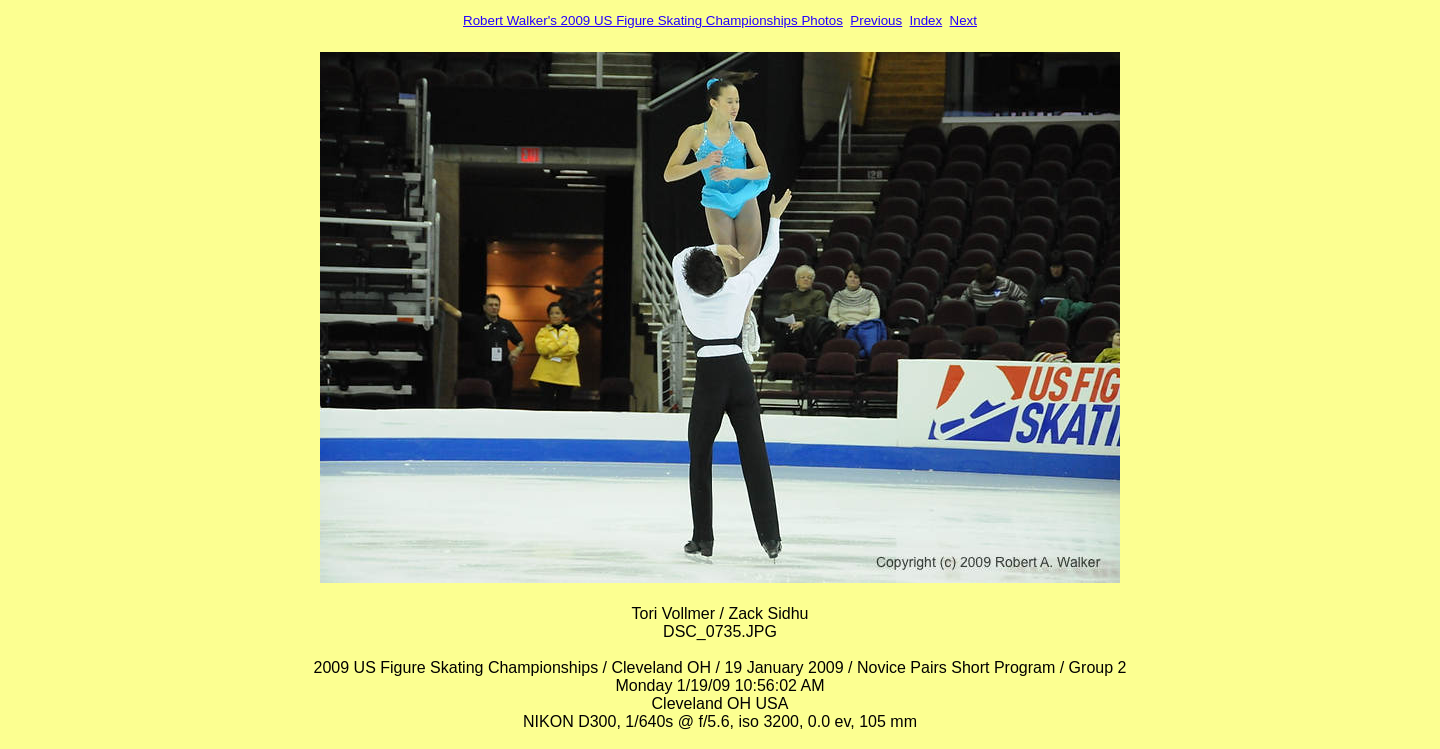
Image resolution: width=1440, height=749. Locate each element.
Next (963, 20)
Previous (876, 20)
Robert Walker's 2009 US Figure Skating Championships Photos (653, 20)
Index (926, 20)
